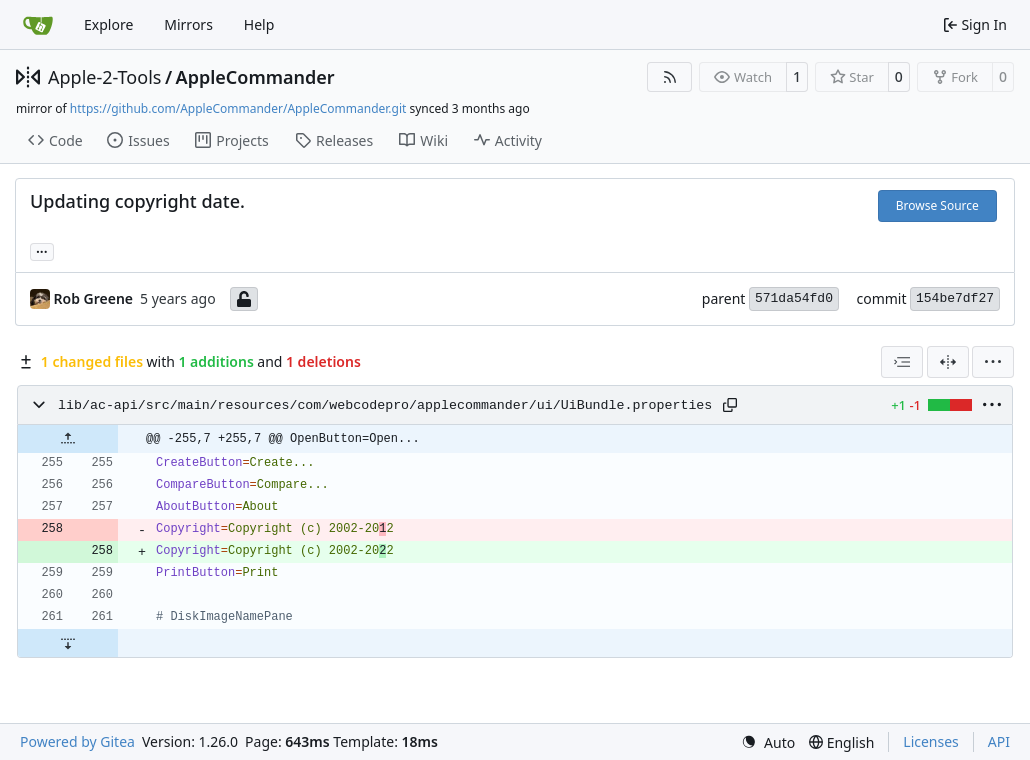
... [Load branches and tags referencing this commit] (42, 250)
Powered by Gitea (77, 741)
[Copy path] (730, 405)
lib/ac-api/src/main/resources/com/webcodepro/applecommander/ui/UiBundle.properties (385, 405)
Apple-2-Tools (104, 77)
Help (259, 24)
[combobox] (902, 362)
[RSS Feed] (670, 77)
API (999, 741)
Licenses (931, 741)
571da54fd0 (794, 298)
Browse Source (937, 205)
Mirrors (188, 24)
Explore (108, 24)
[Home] (38, 25)
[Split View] (948, 362)
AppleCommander (255, 77)
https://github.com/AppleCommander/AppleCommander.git (238, 108)
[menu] (993, 362)
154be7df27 (955, 298)
